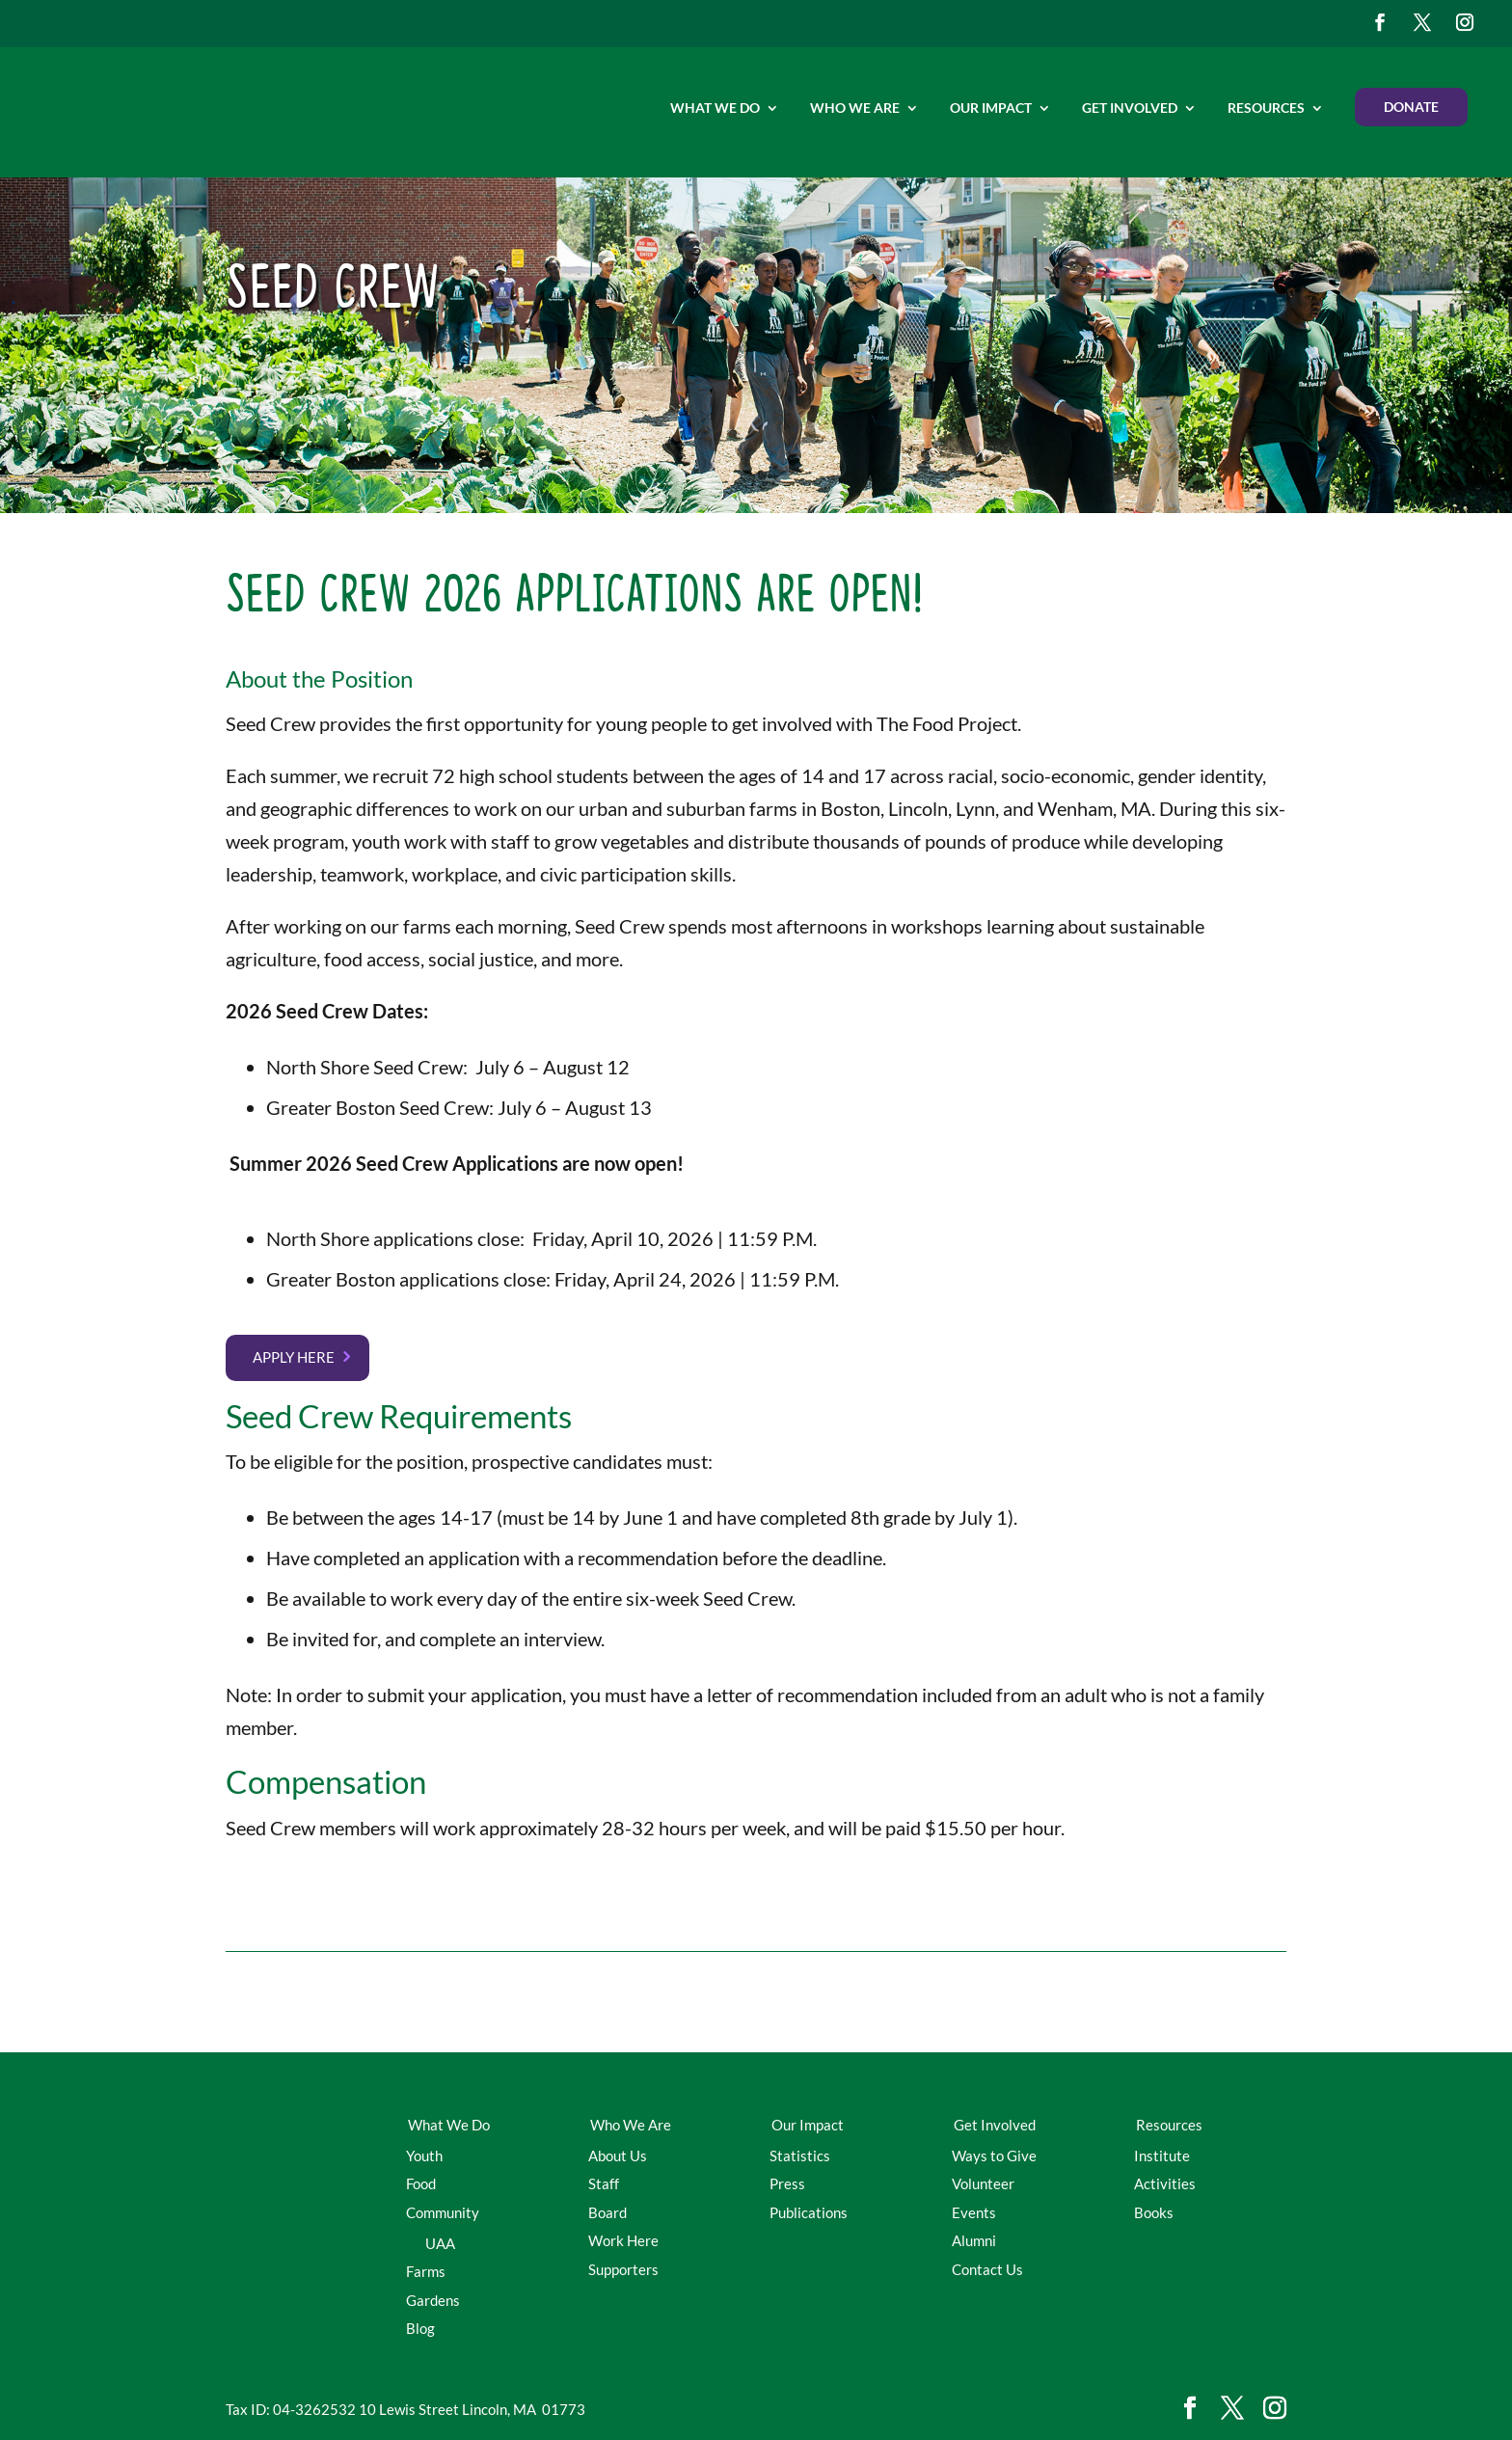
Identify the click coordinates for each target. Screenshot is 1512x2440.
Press (787, 2183)
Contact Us (987, 2269)
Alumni (974, 2240)
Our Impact (991, 107)
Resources (1266, 107)
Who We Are (855, 107)
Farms (426, 2271)
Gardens (433, 2300)
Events (974, 2212)
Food (421, 2183)
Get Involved (1129, 107)
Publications (809, 2212)
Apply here (294, 1357)
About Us (617, 2155)
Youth (424, 2155)
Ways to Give (994, 2155)
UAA (440, 2243)
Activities (1165, 2183)
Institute (1162, 2155)
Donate (1411, 106)
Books (1154, 2212)
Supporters (623, 2269)
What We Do (715, 107)
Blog (420, 2328)
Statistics (800, 2155)
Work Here (623, 2240)
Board (607, 2212)
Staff (603, 2183)
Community (442, 2212)
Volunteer (983, 2183)
